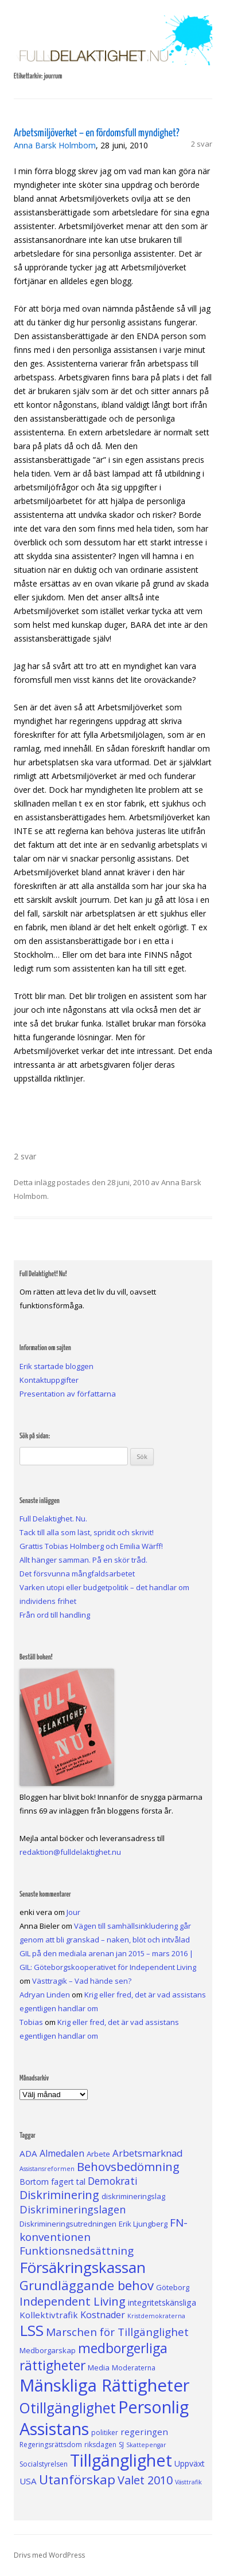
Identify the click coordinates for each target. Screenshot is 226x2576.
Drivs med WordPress (49, 2555)
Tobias (31, 2022)
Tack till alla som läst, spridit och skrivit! (87, 1532)
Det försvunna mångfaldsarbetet (77, 1573)
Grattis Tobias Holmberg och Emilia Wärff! (91, 1546)
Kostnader (102, 2314)
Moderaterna (133, 2368)
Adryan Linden (45, 1994)
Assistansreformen (47, 2169)
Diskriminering (59, 2195)
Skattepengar (146, 2445)
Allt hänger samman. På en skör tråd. (83, 1560)
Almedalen (62, 2153)
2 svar (201, 144)
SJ (121, 2444)
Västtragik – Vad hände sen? (81, 1981)
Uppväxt (189, 2463)
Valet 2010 (145, 2480)
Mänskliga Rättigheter (105, 2385)
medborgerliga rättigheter (93, 2356)
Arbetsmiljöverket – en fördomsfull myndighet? (97, 133)
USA (28, 2481)
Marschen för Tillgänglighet (117, 2332)
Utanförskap (77, 2479)
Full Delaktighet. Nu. (53, 1518)
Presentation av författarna (68, 1394)
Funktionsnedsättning (77, 2250)
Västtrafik (188, 2482)
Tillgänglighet (121, 2460)
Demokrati (113, 2181)
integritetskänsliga (162, 2302)
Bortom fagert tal (52, 2181)
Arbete (98, 2154)
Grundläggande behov (87, 2285)
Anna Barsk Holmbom (55, 145)
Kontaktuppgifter (49, 1380)
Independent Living (73, 2301)
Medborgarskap (48, 2350)
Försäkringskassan (83, 2267)
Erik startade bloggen (56, 1366)
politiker (104, 2432)
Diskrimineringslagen (73, 2209)
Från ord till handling (55, 1615)
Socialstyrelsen (44, 2464)
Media (99, 2367)
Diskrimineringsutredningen (68, 2224)
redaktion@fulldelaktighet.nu (70, 1852)
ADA (28, 2153)
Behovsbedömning (128, 2166)
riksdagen (100, 2444)
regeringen (144, 2431)
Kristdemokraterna (156, 2316)
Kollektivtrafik (49, 2315)
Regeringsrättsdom (51, 2444)
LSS (32, 2330)
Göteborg (172, 2287)
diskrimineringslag (133, 2196)
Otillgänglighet (68, 2407)
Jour (73, 1912)
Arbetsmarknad (147, 2153)
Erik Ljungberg (143, 2224)
